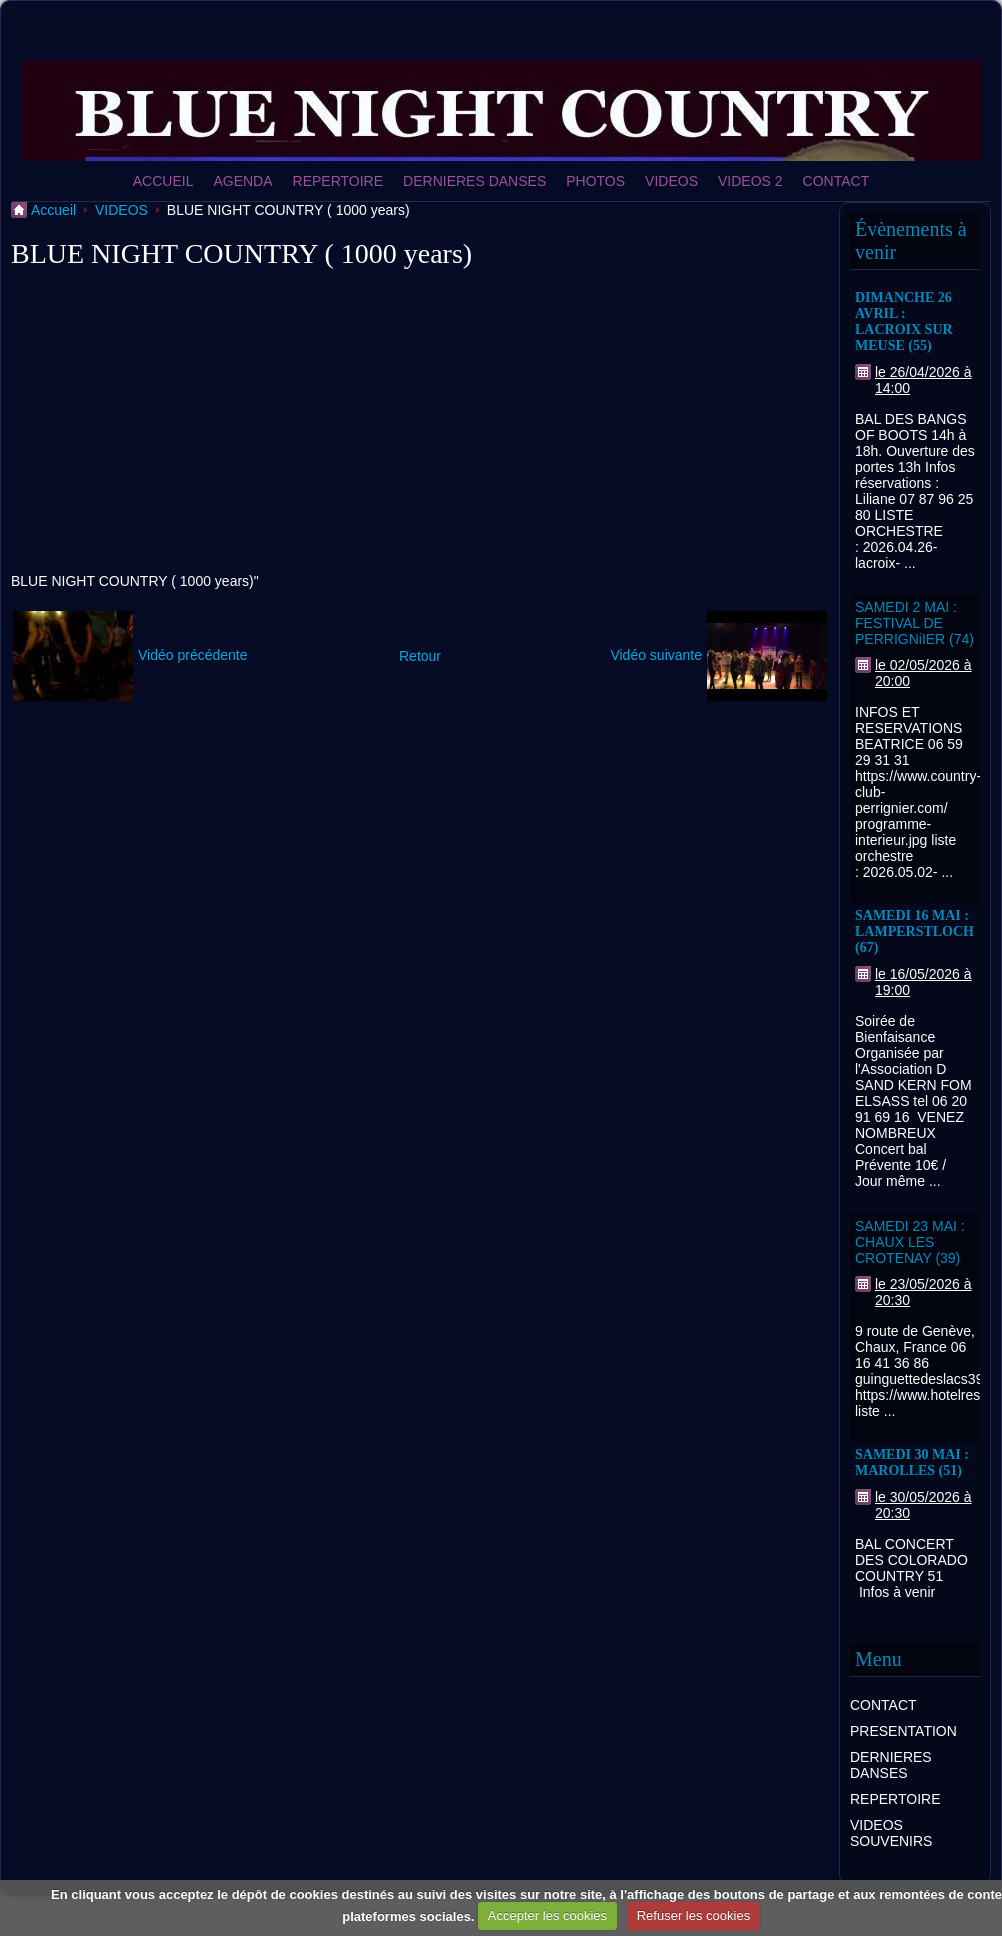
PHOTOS (595, 181)
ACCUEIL (163, 181)
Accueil (53, 210)
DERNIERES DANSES (474, 181)
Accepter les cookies (547, 1915)
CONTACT (836, 181)
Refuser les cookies (693, 1915)
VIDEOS (671, 181)
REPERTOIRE (338, 181)
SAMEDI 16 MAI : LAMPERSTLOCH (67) (914, 931)
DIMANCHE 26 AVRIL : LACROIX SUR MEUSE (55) (904, 321)
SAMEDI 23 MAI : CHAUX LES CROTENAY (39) (910, 1242)
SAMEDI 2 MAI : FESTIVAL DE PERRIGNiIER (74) (914, 623)
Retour (420, 656)
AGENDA (242, 181)
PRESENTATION (903, 1731)
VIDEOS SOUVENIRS (891, 1833)
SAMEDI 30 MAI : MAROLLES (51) (912, 1462)
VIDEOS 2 (750, 181)
